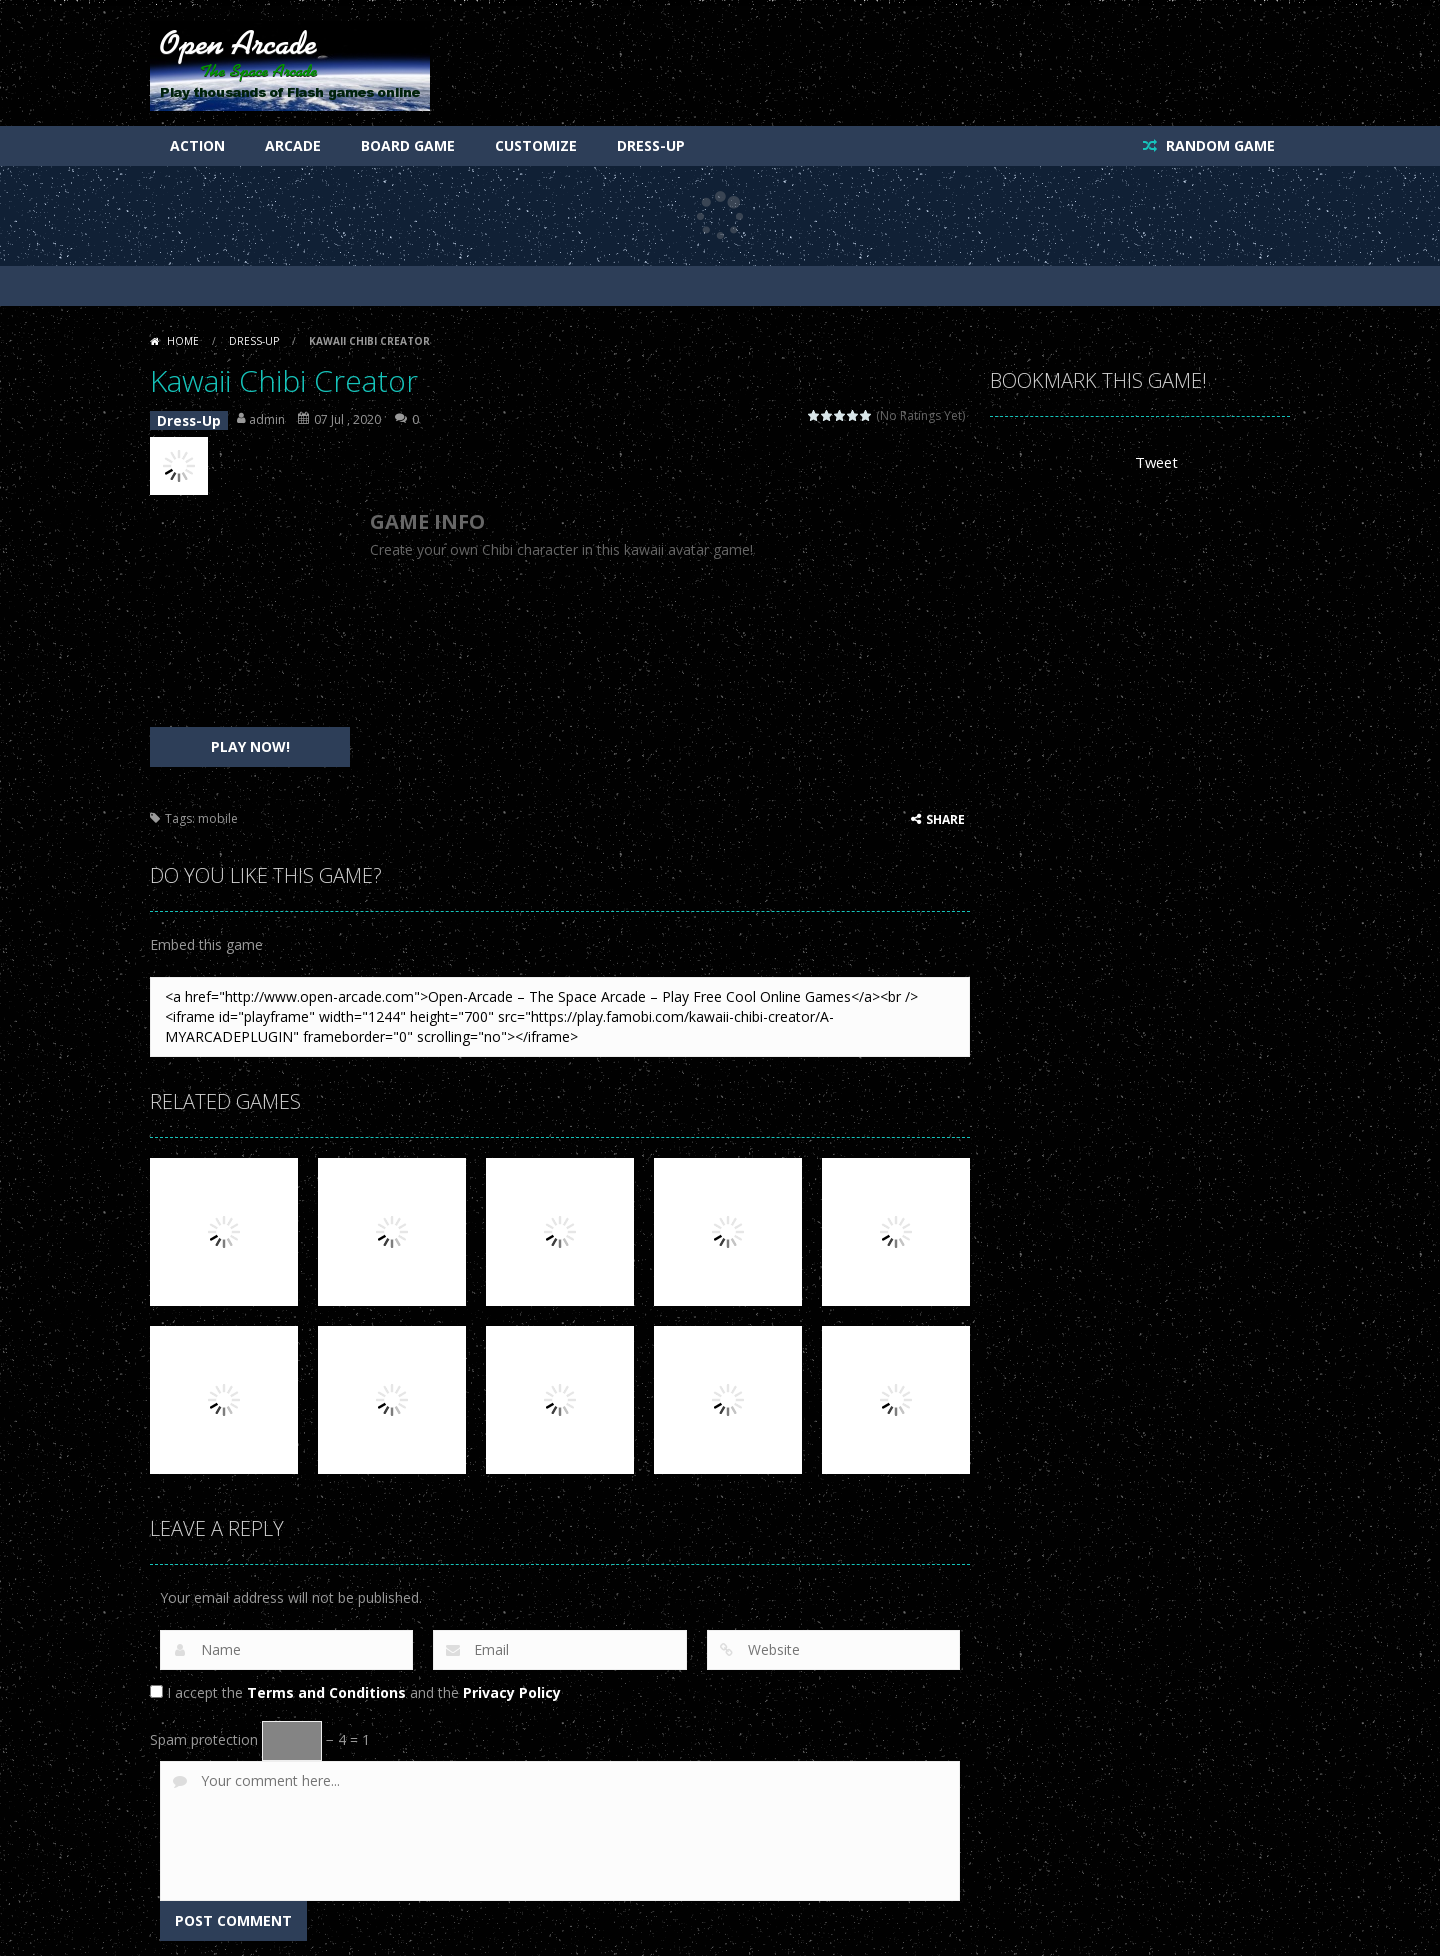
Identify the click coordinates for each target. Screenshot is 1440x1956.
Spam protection (204, 1734)
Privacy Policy (512, 1687)
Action (197, 145)
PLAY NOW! (250, 741)
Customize (536, 145)
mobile (218, 813)
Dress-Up (651, 145)
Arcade (293, 145)
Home (183, 341)
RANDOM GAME (1218, 145)
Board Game (408, 145)
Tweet (1155, 462)
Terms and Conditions (326, 1687)
